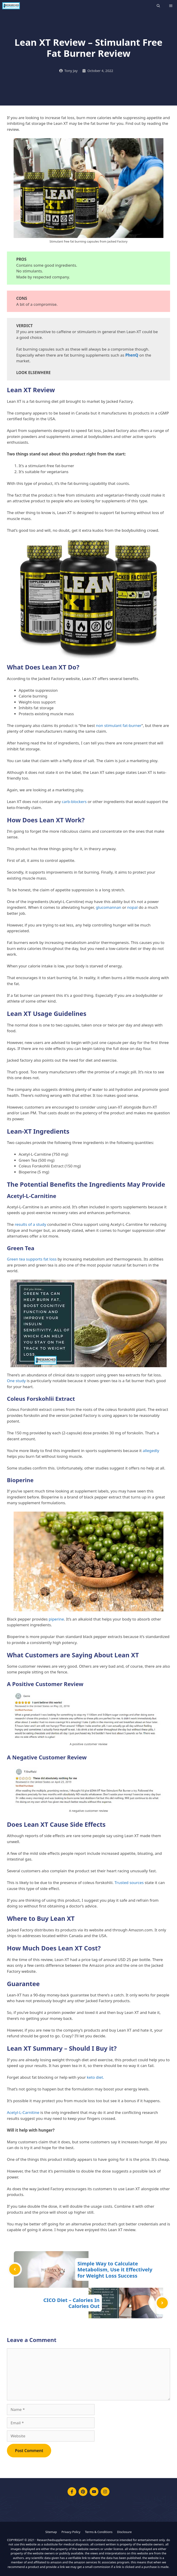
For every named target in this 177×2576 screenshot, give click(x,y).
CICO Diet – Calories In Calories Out (71, 2302)
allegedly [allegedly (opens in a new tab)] (151, 1450)
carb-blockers (74, 801)
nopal (132, 907)
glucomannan (108, 907)
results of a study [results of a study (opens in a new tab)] (30, 1224)
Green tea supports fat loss (31, 1259)
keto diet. (95, 2077)
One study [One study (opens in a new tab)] (16, 1380)
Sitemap (51, 2532)
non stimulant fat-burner (119, 725)
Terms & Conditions (98, 2532)
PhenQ (131, 355)
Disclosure (124, 2532)
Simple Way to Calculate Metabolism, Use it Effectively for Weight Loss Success (114, 2269)
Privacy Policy (71, 2532)
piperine (56, 1619)
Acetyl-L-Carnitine (23, 2112)
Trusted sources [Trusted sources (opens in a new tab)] (129, 1882)
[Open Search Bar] (158, 5)
